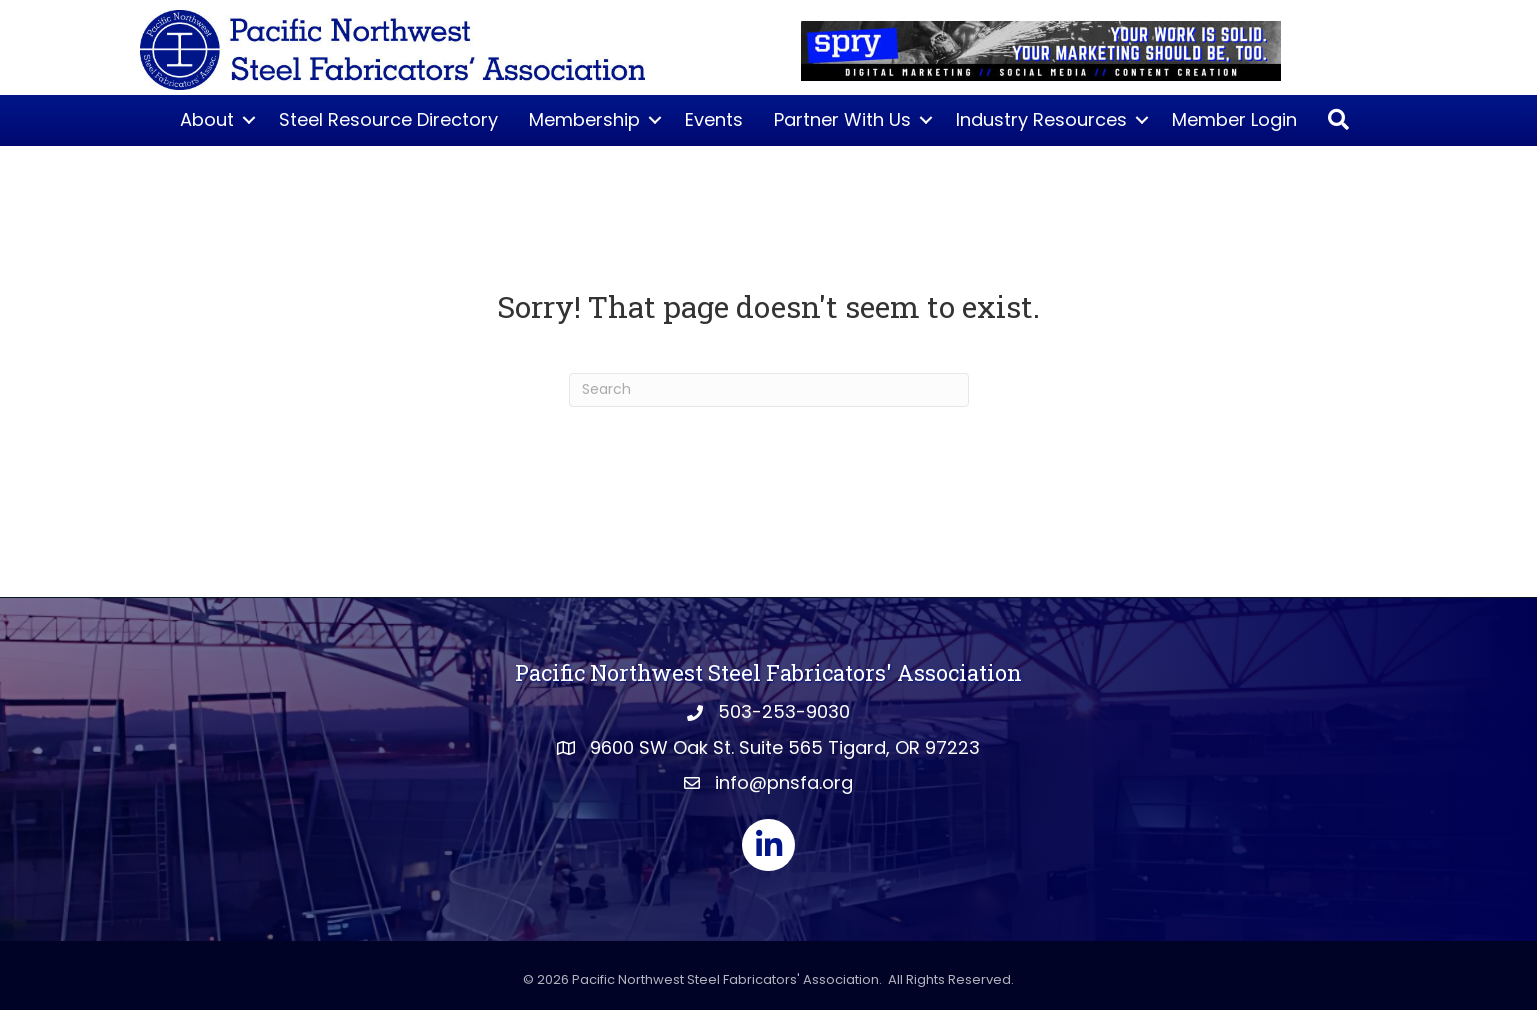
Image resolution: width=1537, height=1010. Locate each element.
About (207, 119)
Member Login (1234, 119)
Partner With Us (842, 119)
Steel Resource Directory (388, 119)
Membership (584, 119)
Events (714, 119)
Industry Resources (1041, 119)
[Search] (769, 390)
